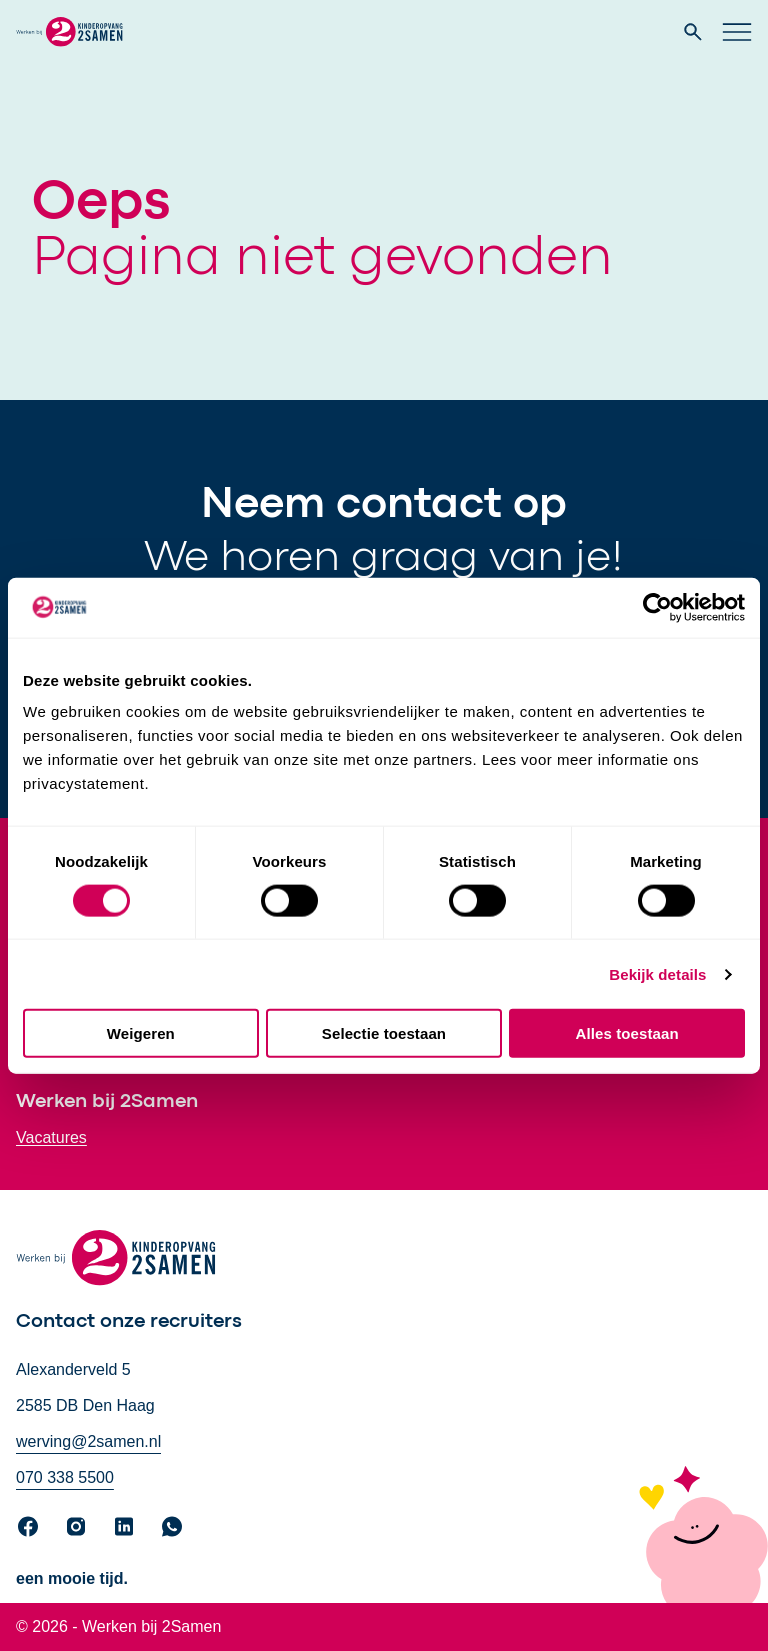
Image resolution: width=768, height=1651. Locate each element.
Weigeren (141, 1033)
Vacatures (51, 1137)
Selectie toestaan (384, 1033)
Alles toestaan (627, 1033)
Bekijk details (657, 973)
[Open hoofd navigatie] (737, 32)
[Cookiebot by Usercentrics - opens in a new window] (657, 607)
